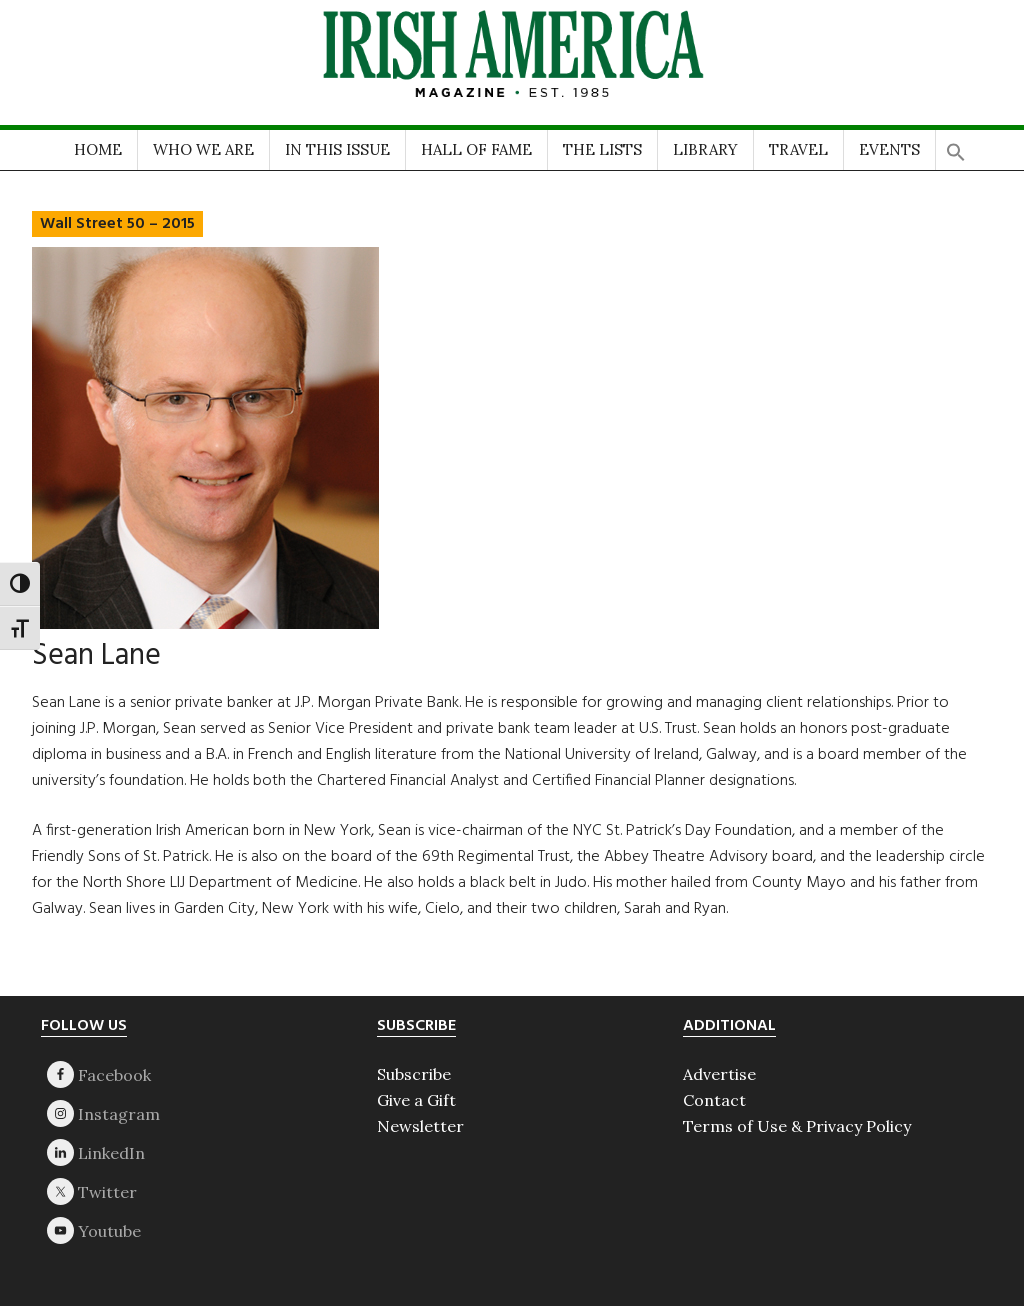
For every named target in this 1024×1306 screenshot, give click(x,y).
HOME (98, 149)
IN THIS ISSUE (337, 149)
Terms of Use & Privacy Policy (797, 1126)
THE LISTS (602, 149)
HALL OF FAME (476, 149)
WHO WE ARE (203, 149)
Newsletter (420, 1126)
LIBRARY (705, 149)
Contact (714, 1100)
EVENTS (889, 149)
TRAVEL (798, 149)
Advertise (719, 1074)
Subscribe (414, 1074)
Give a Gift (416, 1100)
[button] (956, 145)
